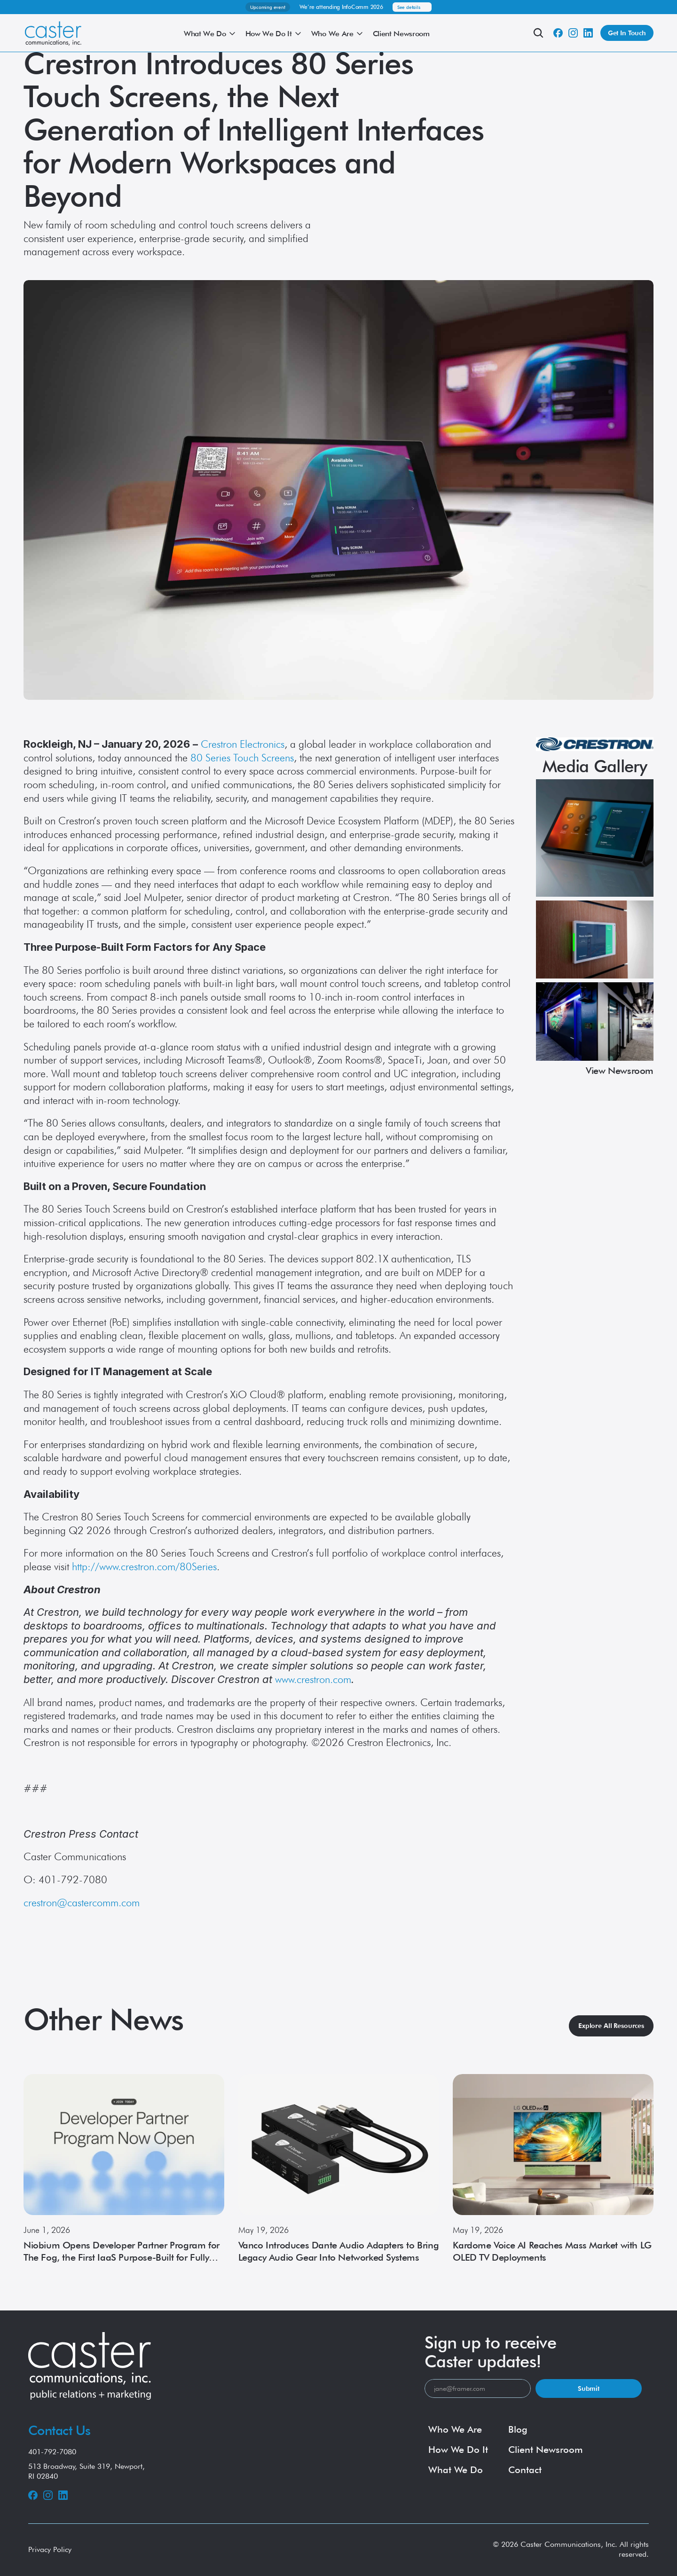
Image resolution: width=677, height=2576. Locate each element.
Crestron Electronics (242, 744)
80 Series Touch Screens (242, 758)
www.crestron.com (313, 1679)
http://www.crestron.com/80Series (144, 1566)
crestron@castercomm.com (82, 1902)
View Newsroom (619, 1070)
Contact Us (59, 2430)
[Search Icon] (538, 32)
